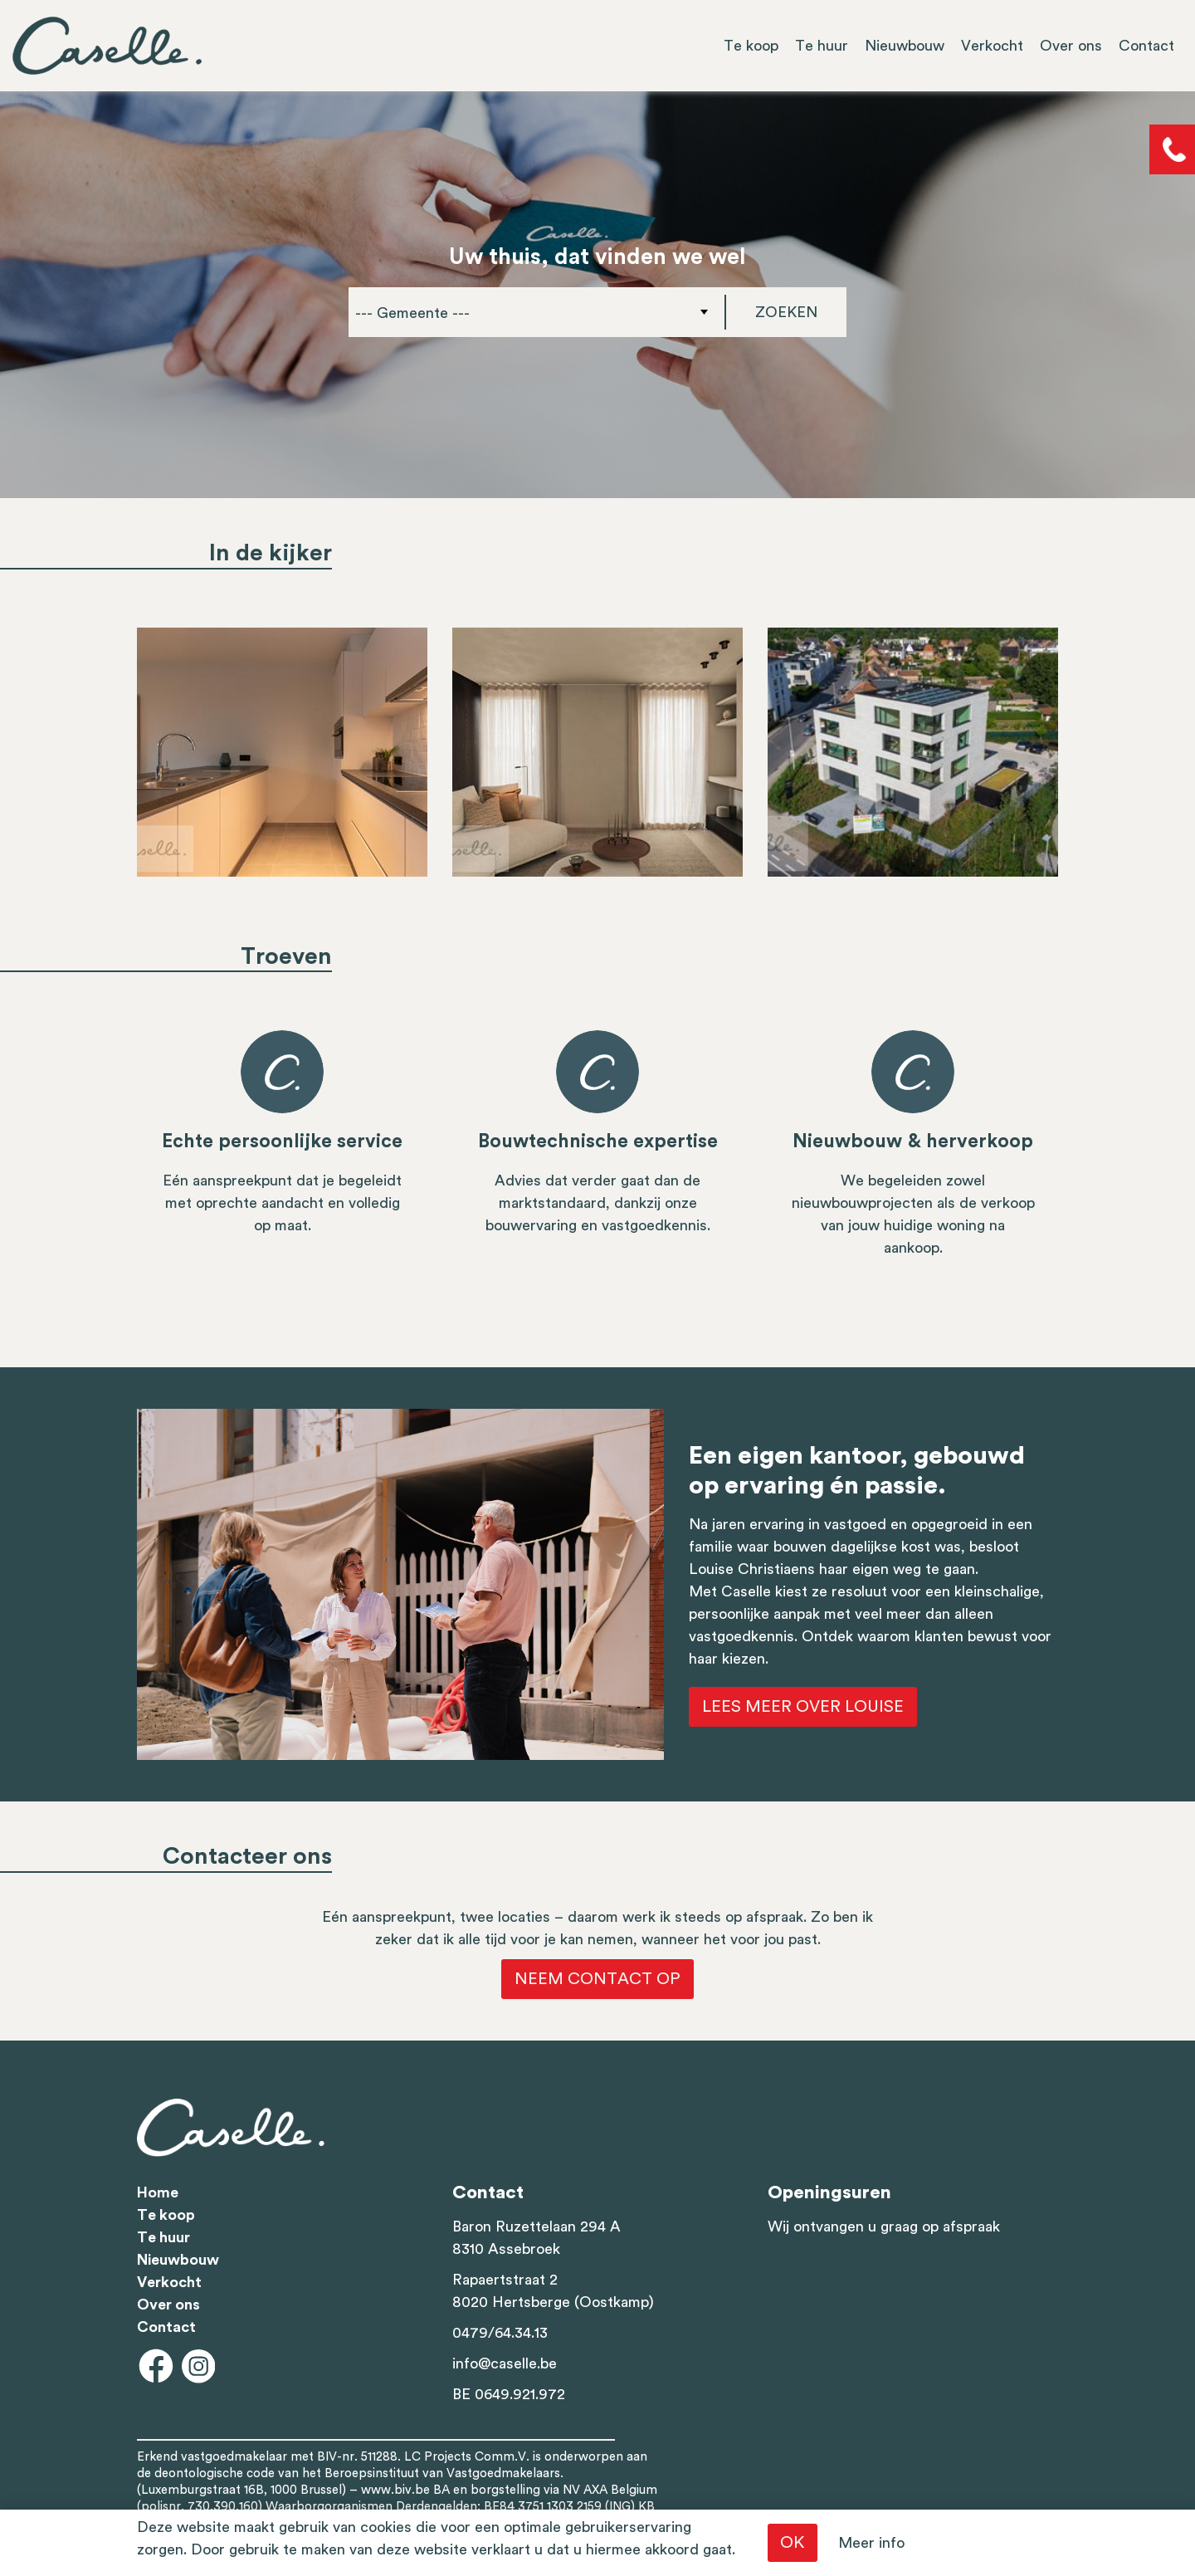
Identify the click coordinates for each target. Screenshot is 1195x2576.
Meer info (871, 2542)
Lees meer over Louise (803, 1707)
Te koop (751, 45)
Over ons (1071, 45)
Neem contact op (597, 1979)
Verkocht (992, 45)
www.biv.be (395, 2490)
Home (157, 2192)
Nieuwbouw (904, 45)
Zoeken (786, 312)
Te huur (821, 45)
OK (792, 2542)
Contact (1146, 45)
